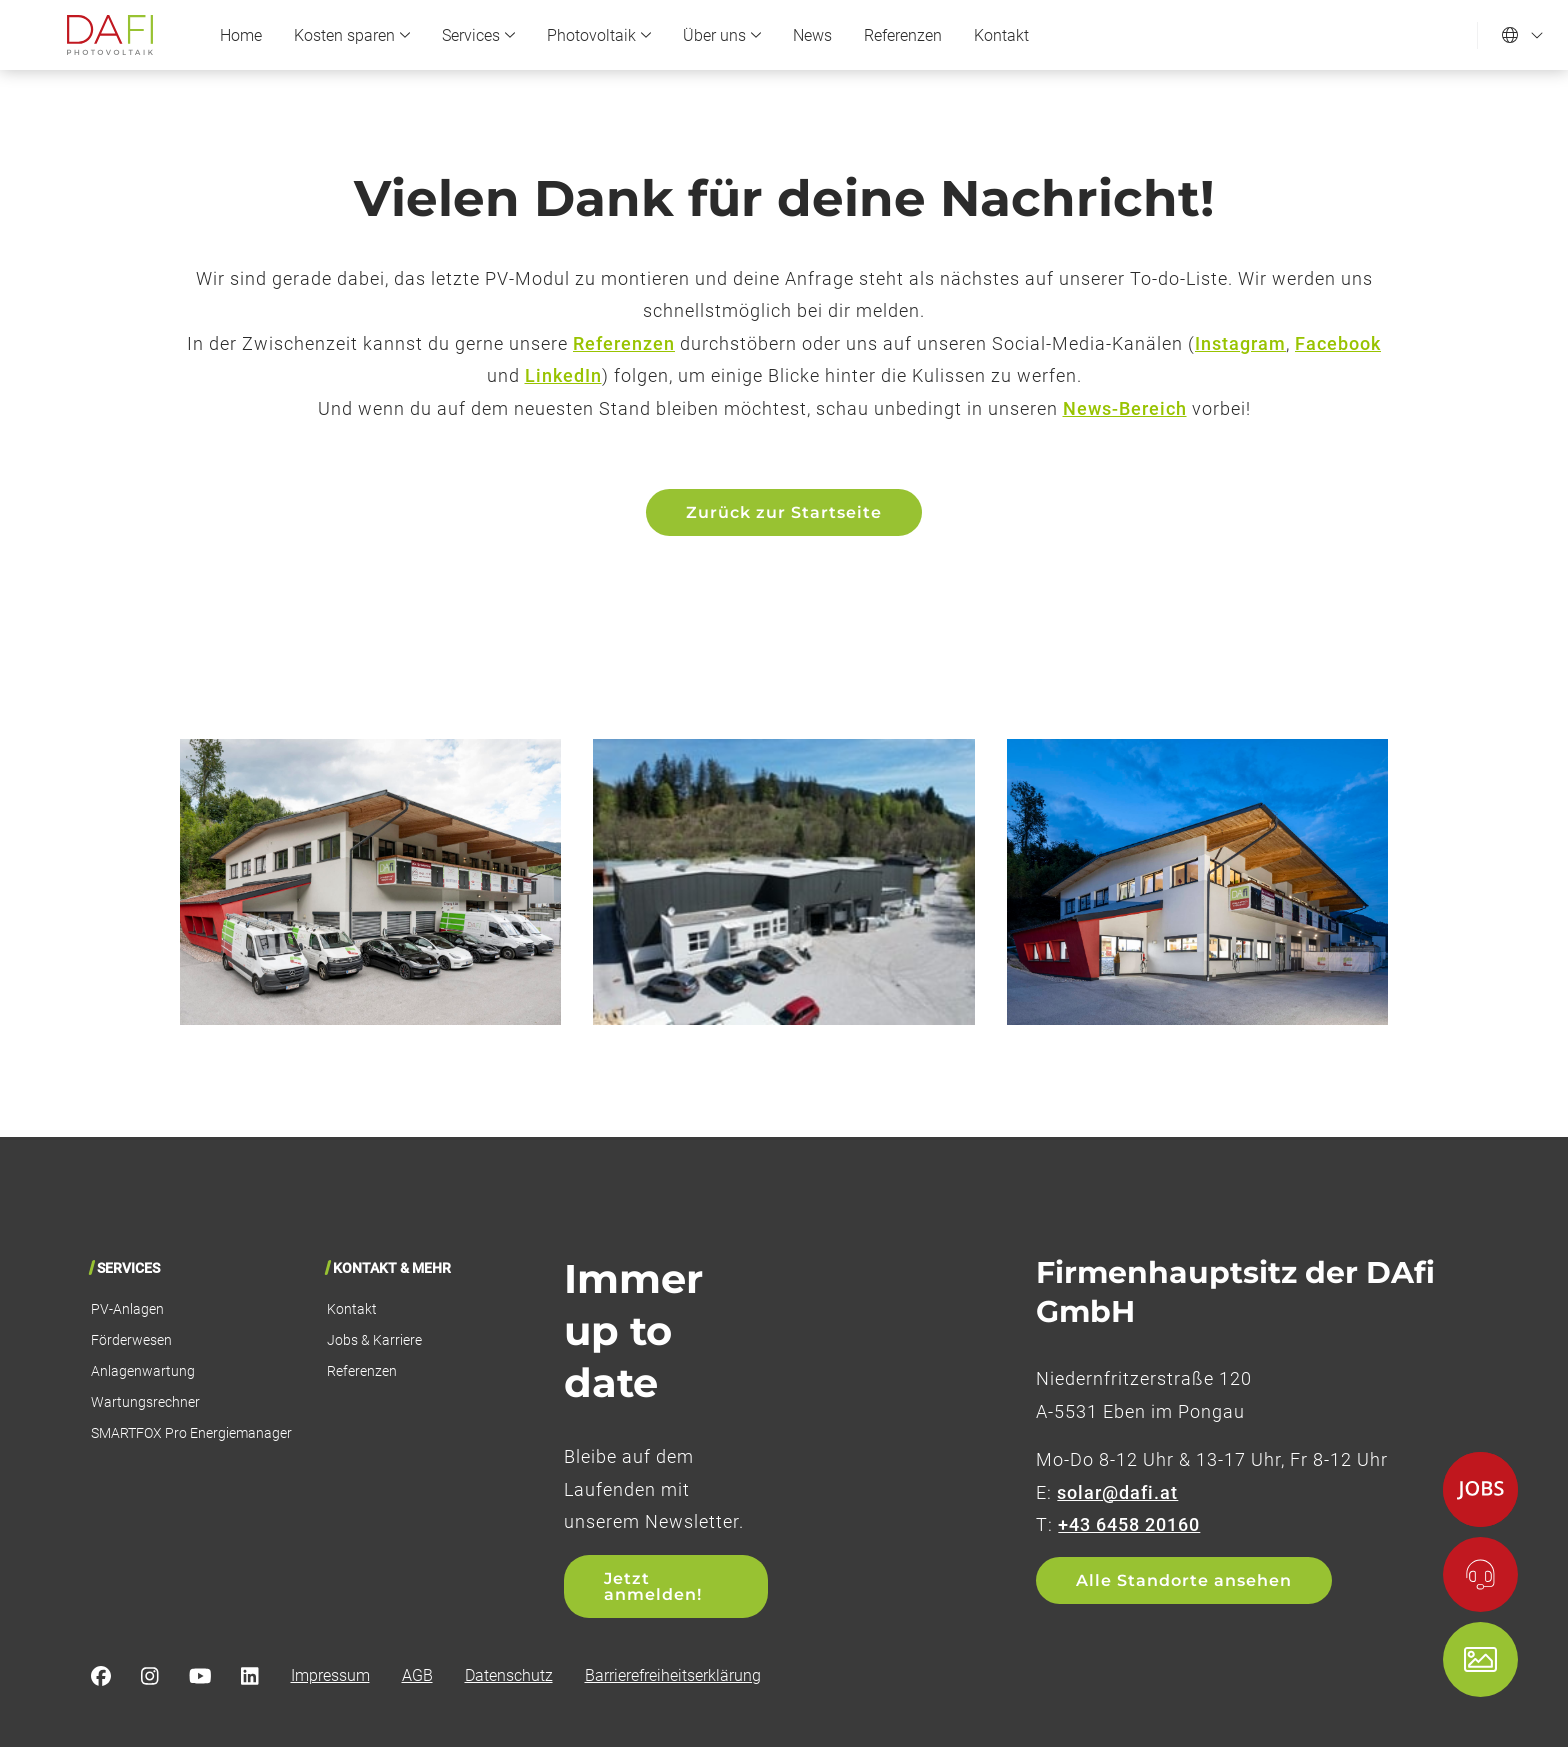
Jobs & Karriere (374, 1340)
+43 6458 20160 (1129, 1524)
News (812, 35)
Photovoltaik (599, 35)
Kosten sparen (352, 35)
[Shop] (1480, 1659)
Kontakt (1001, 35)
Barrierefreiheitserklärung (673, 1675)
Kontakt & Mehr (392, 1268)
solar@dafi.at (1117, 1492)
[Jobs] (1480, 1489)
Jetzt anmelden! (653, 1586)
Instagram (1240, 343)
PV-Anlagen (127, 1309)
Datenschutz (509, 1675)
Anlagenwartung (143, 1371)
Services (478, 35)
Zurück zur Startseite (784, 512)
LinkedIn (563, 375)
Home (241, 35)
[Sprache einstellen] (1523, 35)
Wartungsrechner (145, 1402)
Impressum (330, 1675)
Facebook (1338, 343)
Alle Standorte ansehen (1184, 1580)
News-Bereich (1125, 408)
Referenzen (903, 35)
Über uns (722, 35)
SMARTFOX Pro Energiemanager (191, 1433)
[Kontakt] (1480, 1574)
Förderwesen (131, 1340)
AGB (417, 1675)
